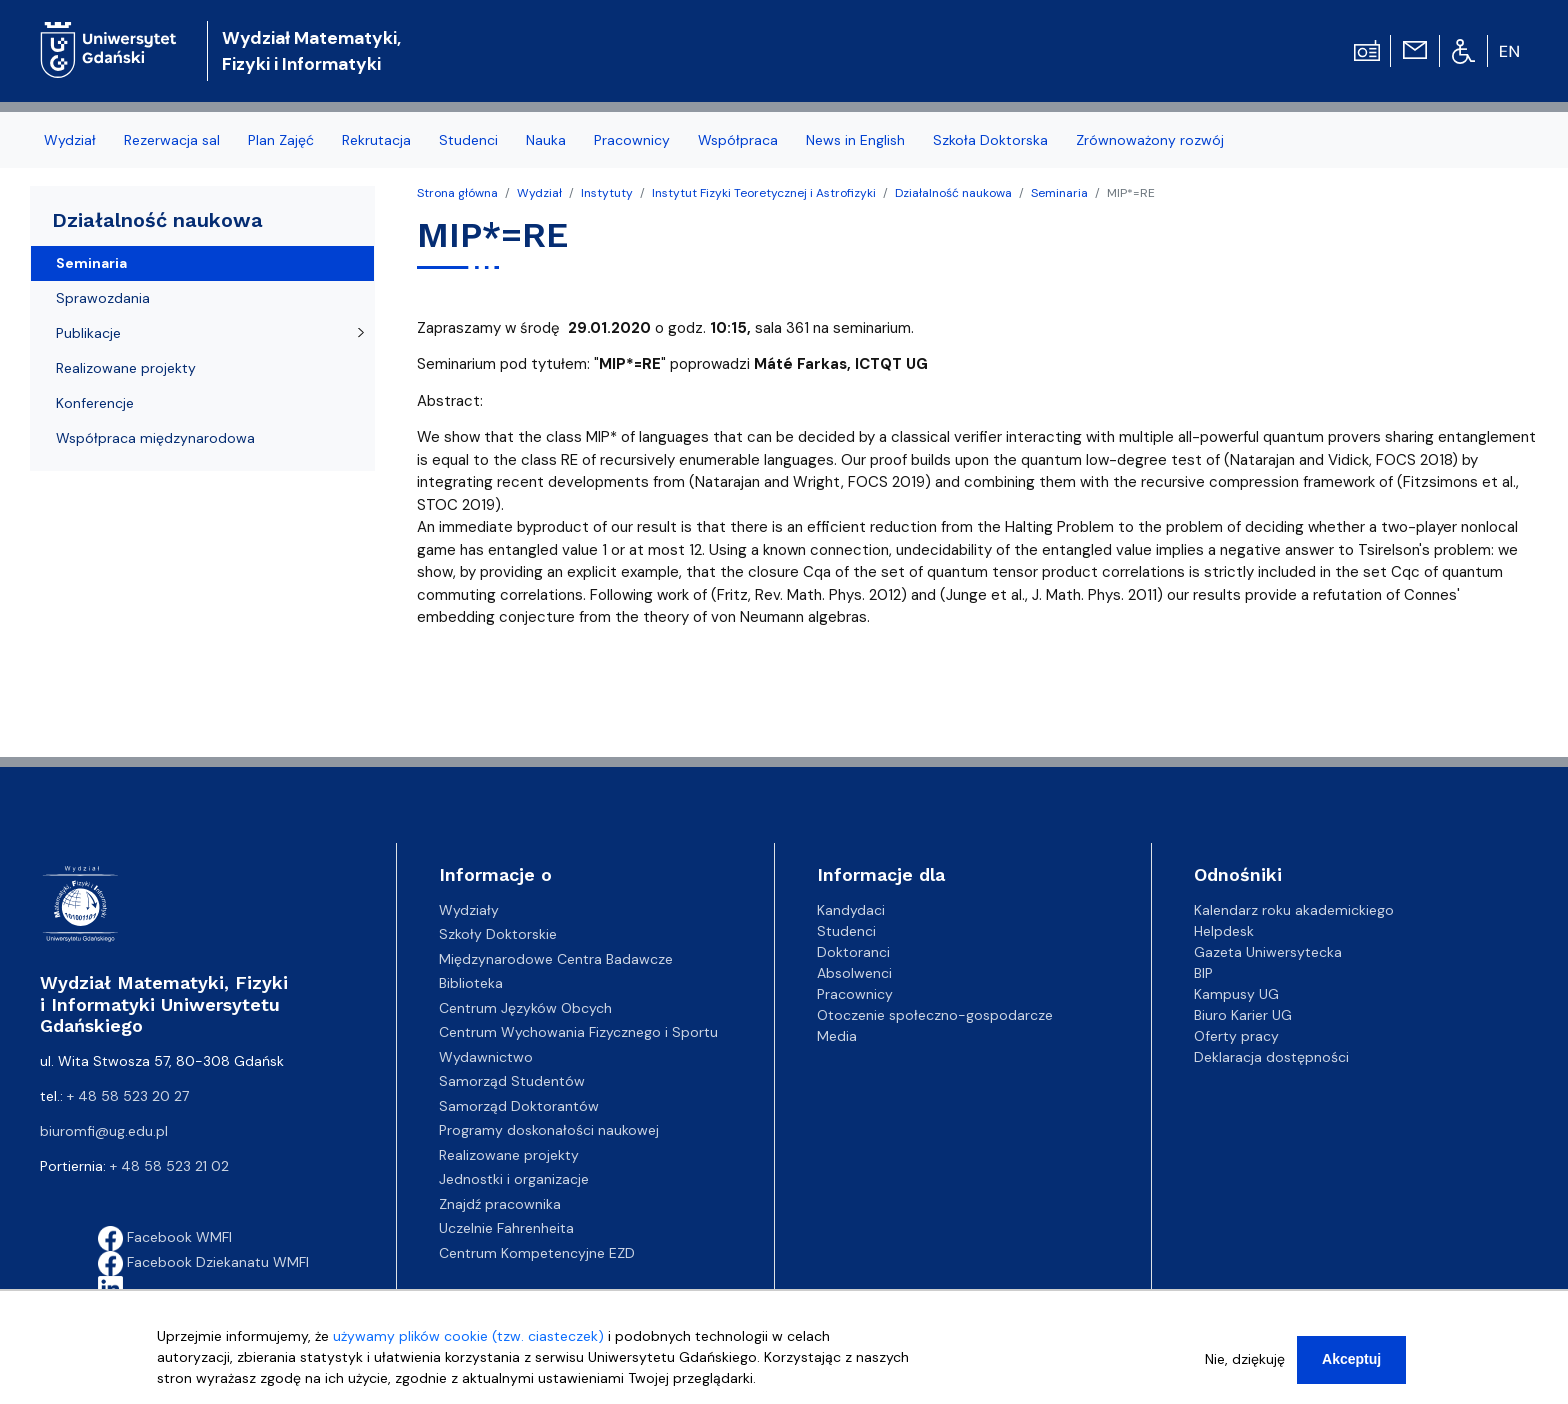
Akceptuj (1351, 1359)
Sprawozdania (103, 298)
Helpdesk (1224, 931)
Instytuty (607, 193)
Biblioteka (471, 983)
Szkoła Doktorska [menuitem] (990, 140)
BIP (1203, 973)
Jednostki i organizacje (514, 1179)
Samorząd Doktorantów (519, 1106)
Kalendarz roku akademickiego (1294, 910)
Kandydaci (851, 910)
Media (837, 1036)
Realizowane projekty (126, 368)
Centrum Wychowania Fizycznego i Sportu (578, 1032)
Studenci (846, 931)
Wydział (539, 193)
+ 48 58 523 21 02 (169, 1166)
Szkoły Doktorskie (498, 934)
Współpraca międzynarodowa (155, 438)
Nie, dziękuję (1245, 1359)
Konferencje (95, 403)
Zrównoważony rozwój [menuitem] (1150, 140)
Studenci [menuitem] (468, 140)
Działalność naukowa (953, 193)
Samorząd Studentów (512, 1081)
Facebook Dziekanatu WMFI (203, 1262)
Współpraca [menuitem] (738, 140)
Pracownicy (855, 994)
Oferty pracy (1236, 1036)
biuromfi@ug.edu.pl (104, 1131)
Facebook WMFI (165, 1237)
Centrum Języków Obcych (525, 1008)
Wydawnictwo (486, 1057)
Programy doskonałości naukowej (549, 1130)
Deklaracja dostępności (1271, 1057)
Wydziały (469, 910)
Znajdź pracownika (500, 1204)
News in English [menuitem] (855, 140)
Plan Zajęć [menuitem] (281, 140)
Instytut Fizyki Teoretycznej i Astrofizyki (764, 193)
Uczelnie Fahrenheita (506, 1228)
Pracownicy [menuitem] (632, 140)
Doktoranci (853, 952)
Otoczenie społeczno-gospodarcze (935, 1015)
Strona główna (457, 193)
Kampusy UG (1236, 994)
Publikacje (88, 333)
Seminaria (1059, 193)
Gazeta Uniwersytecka (1268, 952)
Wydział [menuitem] (70, 140)
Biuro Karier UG (1243, 1015)
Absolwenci (854, 973)
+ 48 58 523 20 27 (128, 1096)
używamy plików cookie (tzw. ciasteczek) (468, 1336)
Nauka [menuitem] (546, 140)
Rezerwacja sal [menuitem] (172, 140)
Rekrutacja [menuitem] (376, 140)
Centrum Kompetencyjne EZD (537, 1253)
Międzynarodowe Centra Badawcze (556, 959)
